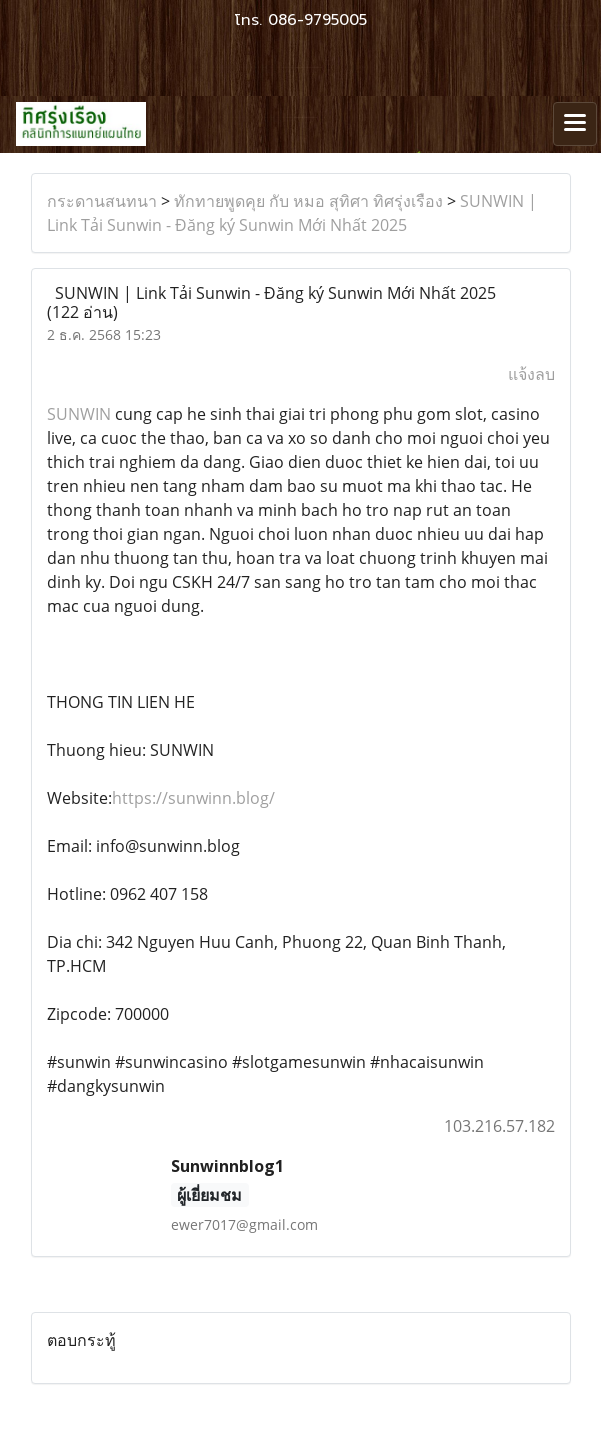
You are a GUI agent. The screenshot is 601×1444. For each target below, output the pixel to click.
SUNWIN (79, 414)
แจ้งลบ (531, 374)
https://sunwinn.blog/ (193, 798)
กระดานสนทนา (102, 201)
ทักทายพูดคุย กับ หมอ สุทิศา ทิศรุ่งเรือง (308, 201)
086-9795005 (317, 20)
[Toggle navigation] (575, 124)
